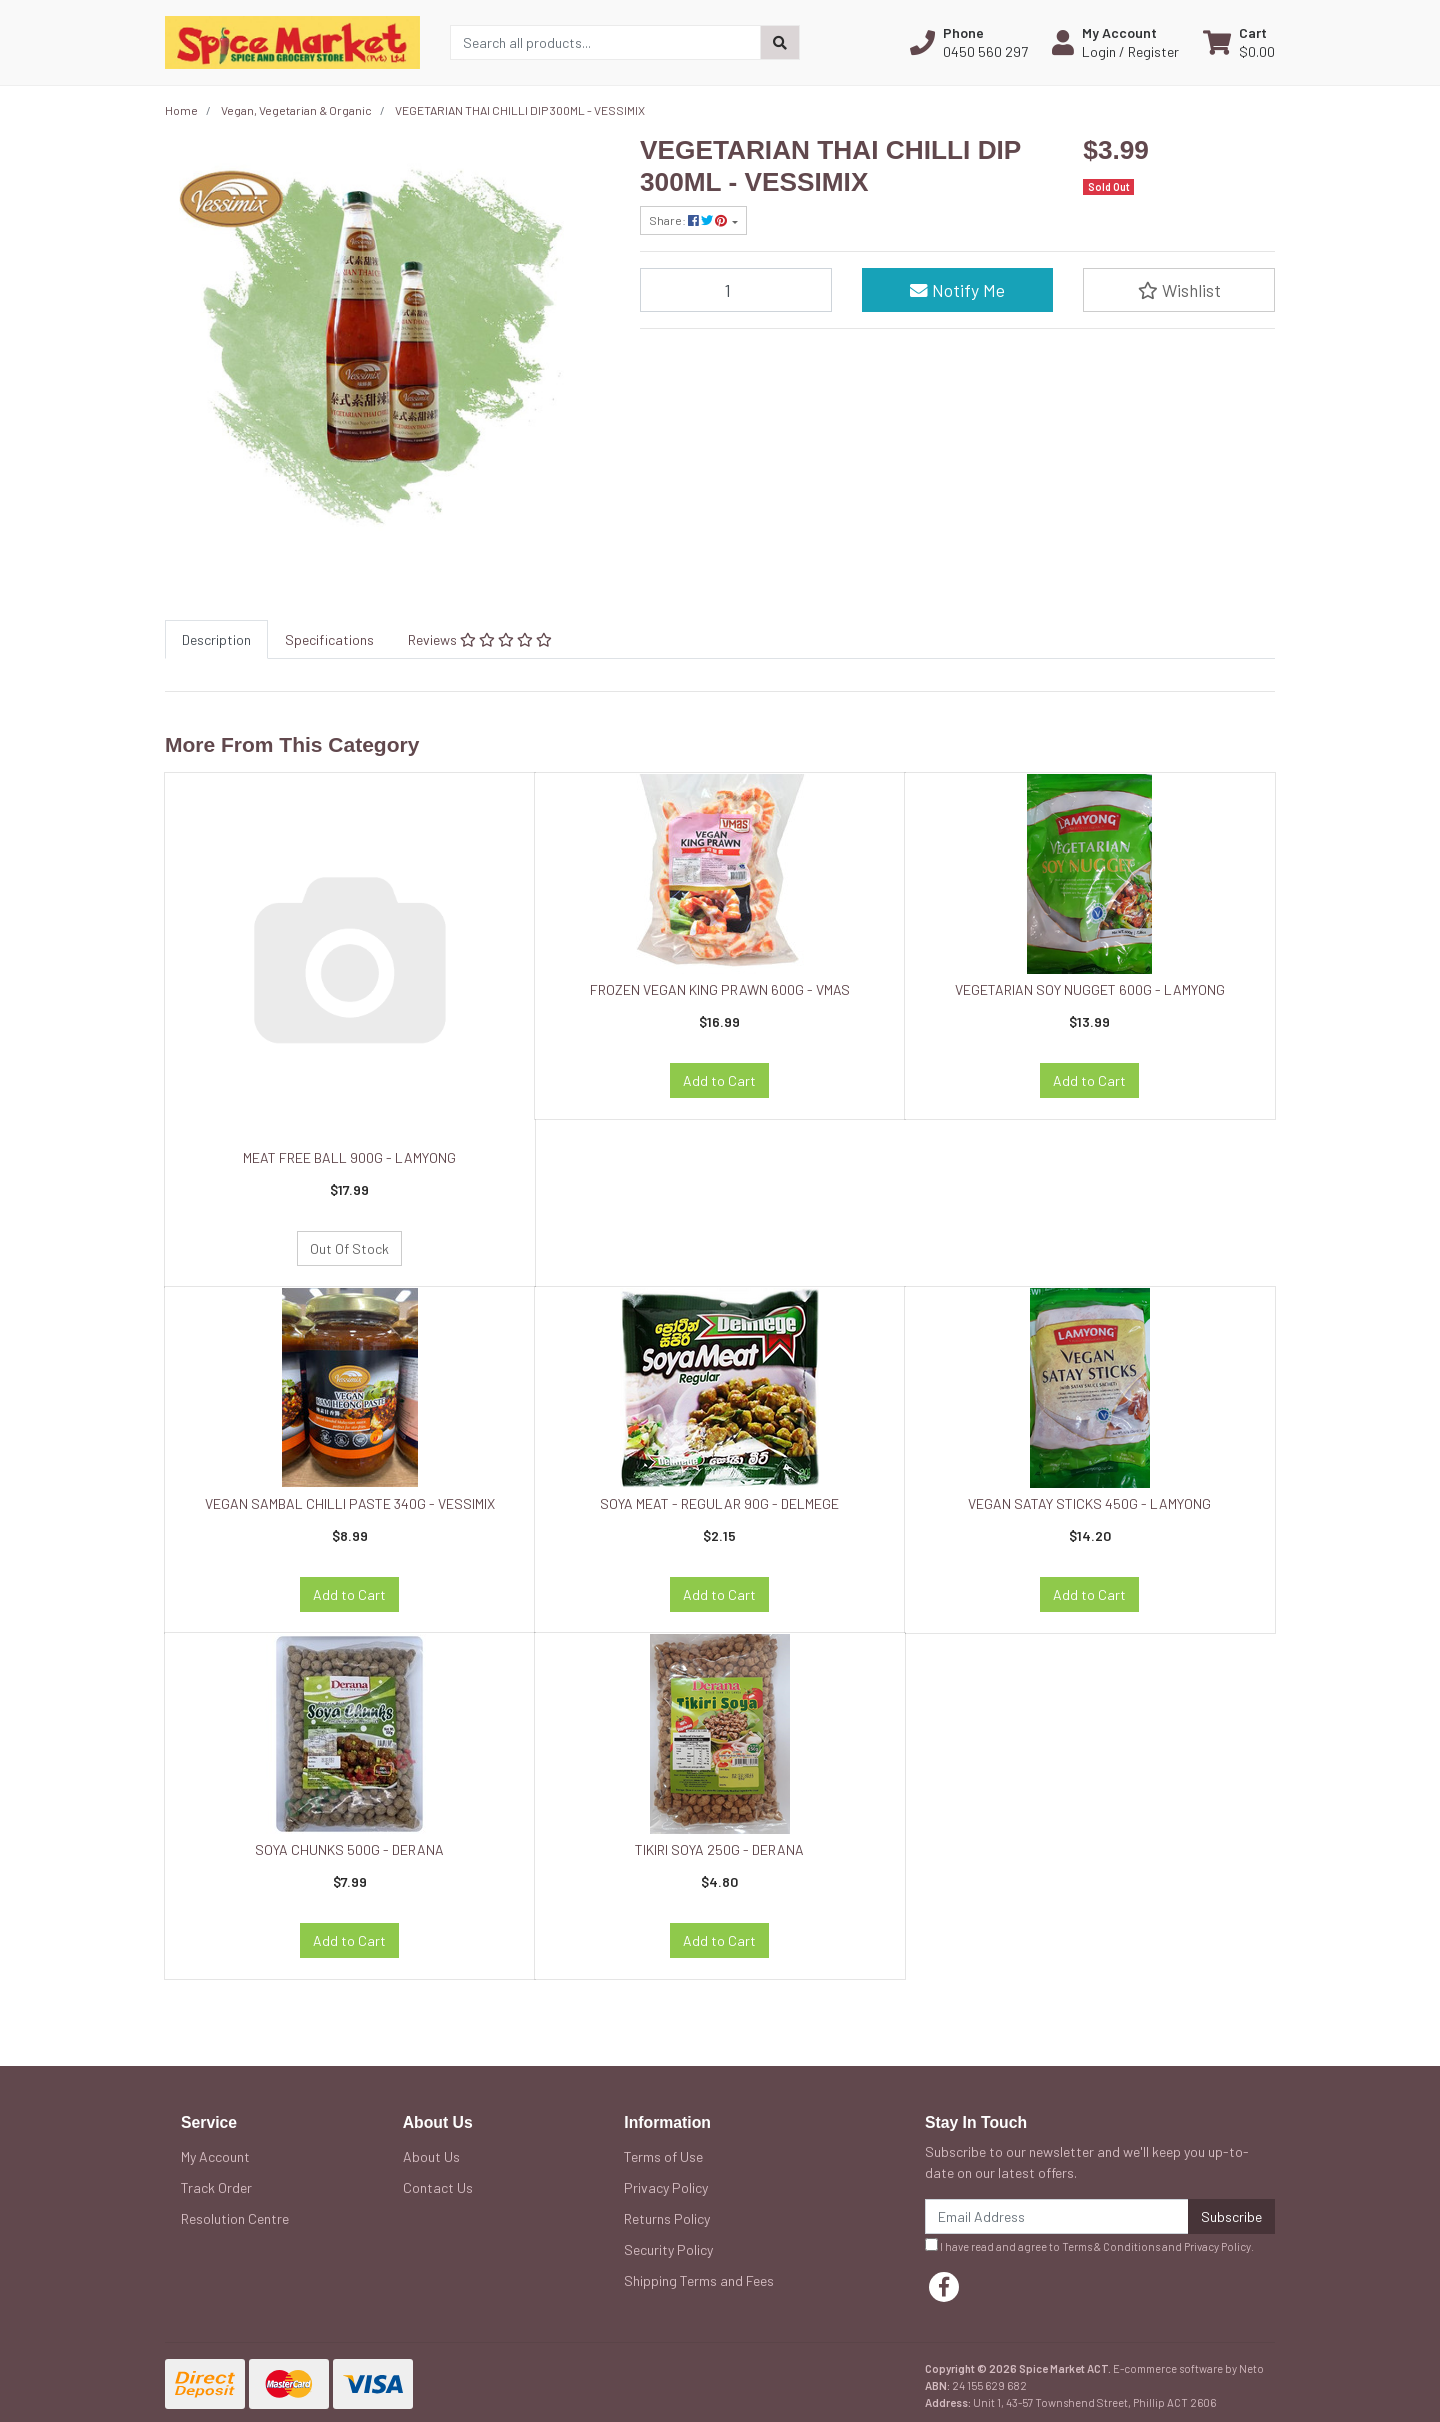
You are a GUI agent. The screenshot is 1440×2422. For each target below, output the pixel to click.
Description (216, 639)
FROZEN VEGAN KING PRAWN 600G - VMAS (720, 989)
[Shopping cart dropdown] (1239, 42)
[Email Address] (1057, 2216)
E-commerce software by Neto (1188, 2368)
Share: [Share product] (689, 220)
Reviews (480, 639)
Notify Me (957, 290)
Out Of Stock (349, 1248)
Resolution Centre (235, 2218)
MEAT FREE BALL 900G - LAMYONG (349, 1157)
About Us (431, 2156)
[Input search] (605, 42)
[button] (969, 42)
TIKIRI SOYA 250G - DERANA (719, 1849)
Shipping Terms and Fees (699, 2280)
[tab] (216, 639)
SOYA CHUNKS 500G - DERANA (349, 1849)
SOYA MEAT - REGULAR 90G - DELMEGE (719, 1503)
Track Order (216, 2187)
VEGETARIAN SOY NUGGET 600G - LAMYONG (1090, 989)
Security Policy (668, 2249)
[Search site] (780, 42)
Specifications (329, 639)
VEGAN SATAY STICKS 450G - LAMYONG (1089, 1503)
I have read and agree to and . (1089, 2245)
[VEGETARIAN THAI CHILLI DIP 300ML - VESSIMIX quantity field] (736, 290)
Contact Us (438, 2187)
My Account (215, 2156)
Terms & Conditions (1111, 2246)
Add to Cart (719, 1080)
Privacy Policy (666, 2187)
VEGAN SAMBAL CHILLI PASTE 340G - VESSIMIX (350, 1503)
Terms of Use (663, 2156)
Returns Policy (667, 2218)
